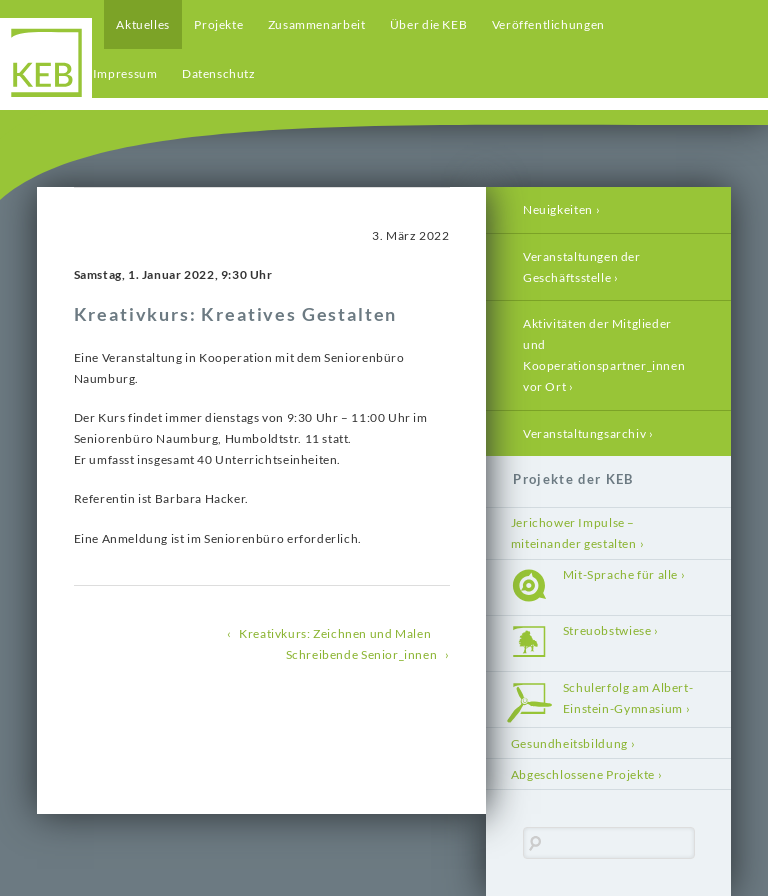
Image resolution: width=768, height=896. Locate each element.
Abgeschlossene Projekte (583, 774)
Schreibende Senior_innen (362, 654)
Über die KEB (428, 24)
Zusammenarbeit (317, 24)
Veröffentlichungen (548, 24)
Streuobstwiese (607, 630)
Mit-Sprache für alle (620, 574)
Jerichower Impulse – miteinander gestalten (574, 533)
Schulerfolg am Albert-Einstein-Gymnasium (628, 698)
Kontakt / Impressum (97, 73)
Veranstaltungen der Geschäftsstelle (582, 267)
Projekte (218, 24)
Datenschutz (219, 73)
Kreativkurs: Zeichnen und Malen (335, 633)
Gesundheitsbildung (569, 743)
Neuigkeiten (558, 209)
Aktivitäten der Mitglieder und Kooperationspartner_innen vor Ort (604, 355)
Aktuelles (143, 24)
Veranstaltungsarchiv (584, 433)
